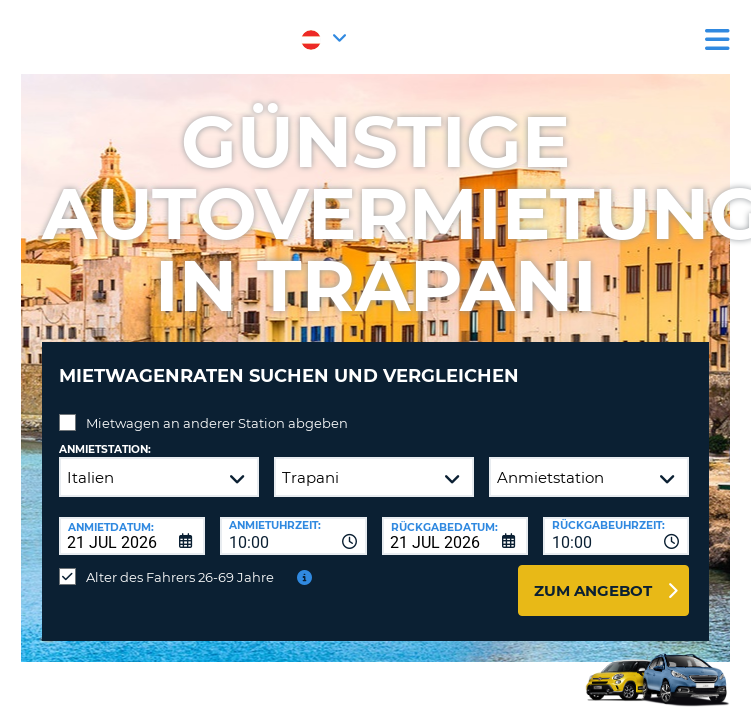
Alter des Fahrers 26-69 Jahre (180, 577)
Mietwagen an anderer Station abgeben (217, 423)
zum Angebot (593, 590)
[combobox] (293, 536)
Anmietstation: (105, 449)
